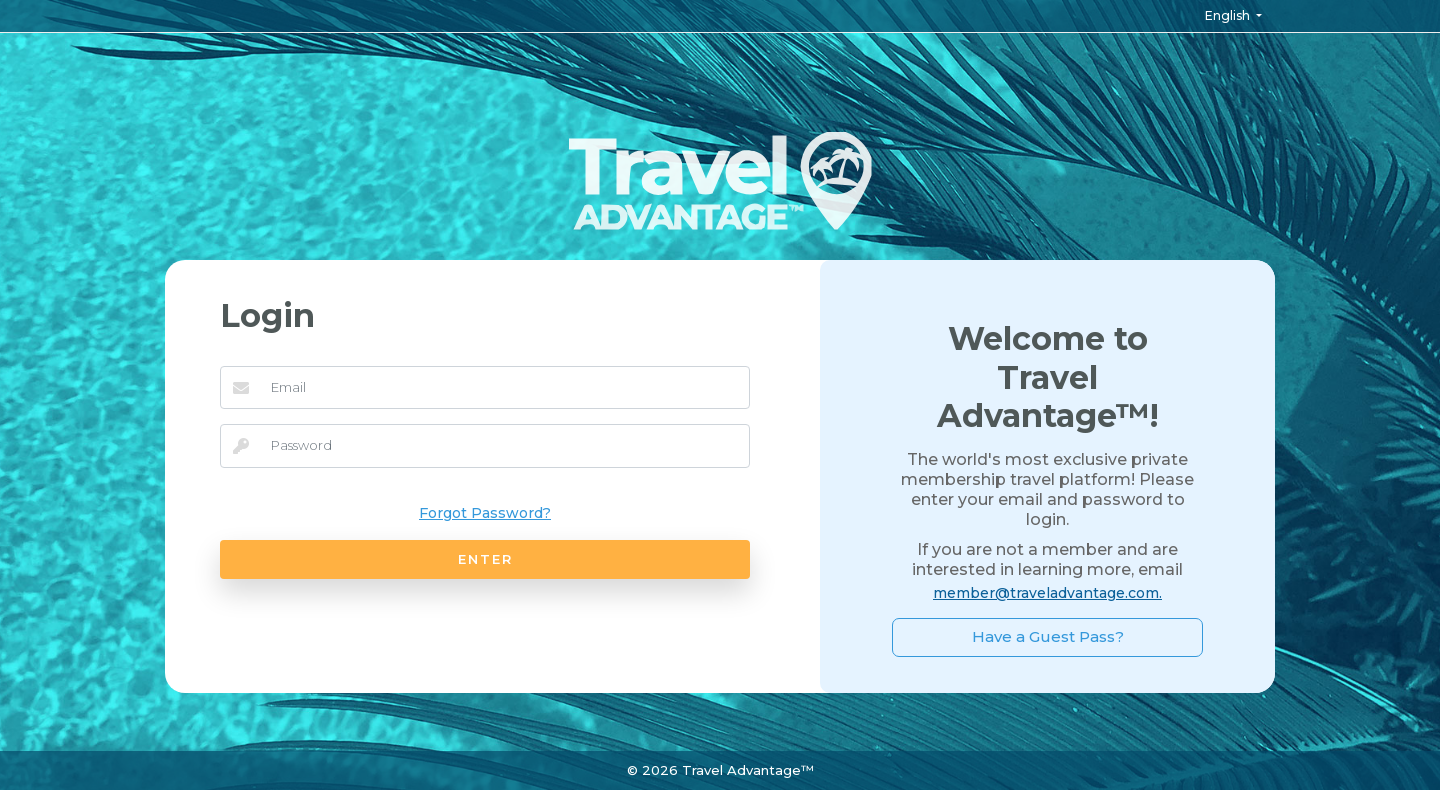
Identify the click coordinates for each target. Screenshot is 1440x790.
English (1229, 15)
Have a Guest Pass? (1048, 636)
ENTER (485, 559)
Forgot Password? (485, 513)
